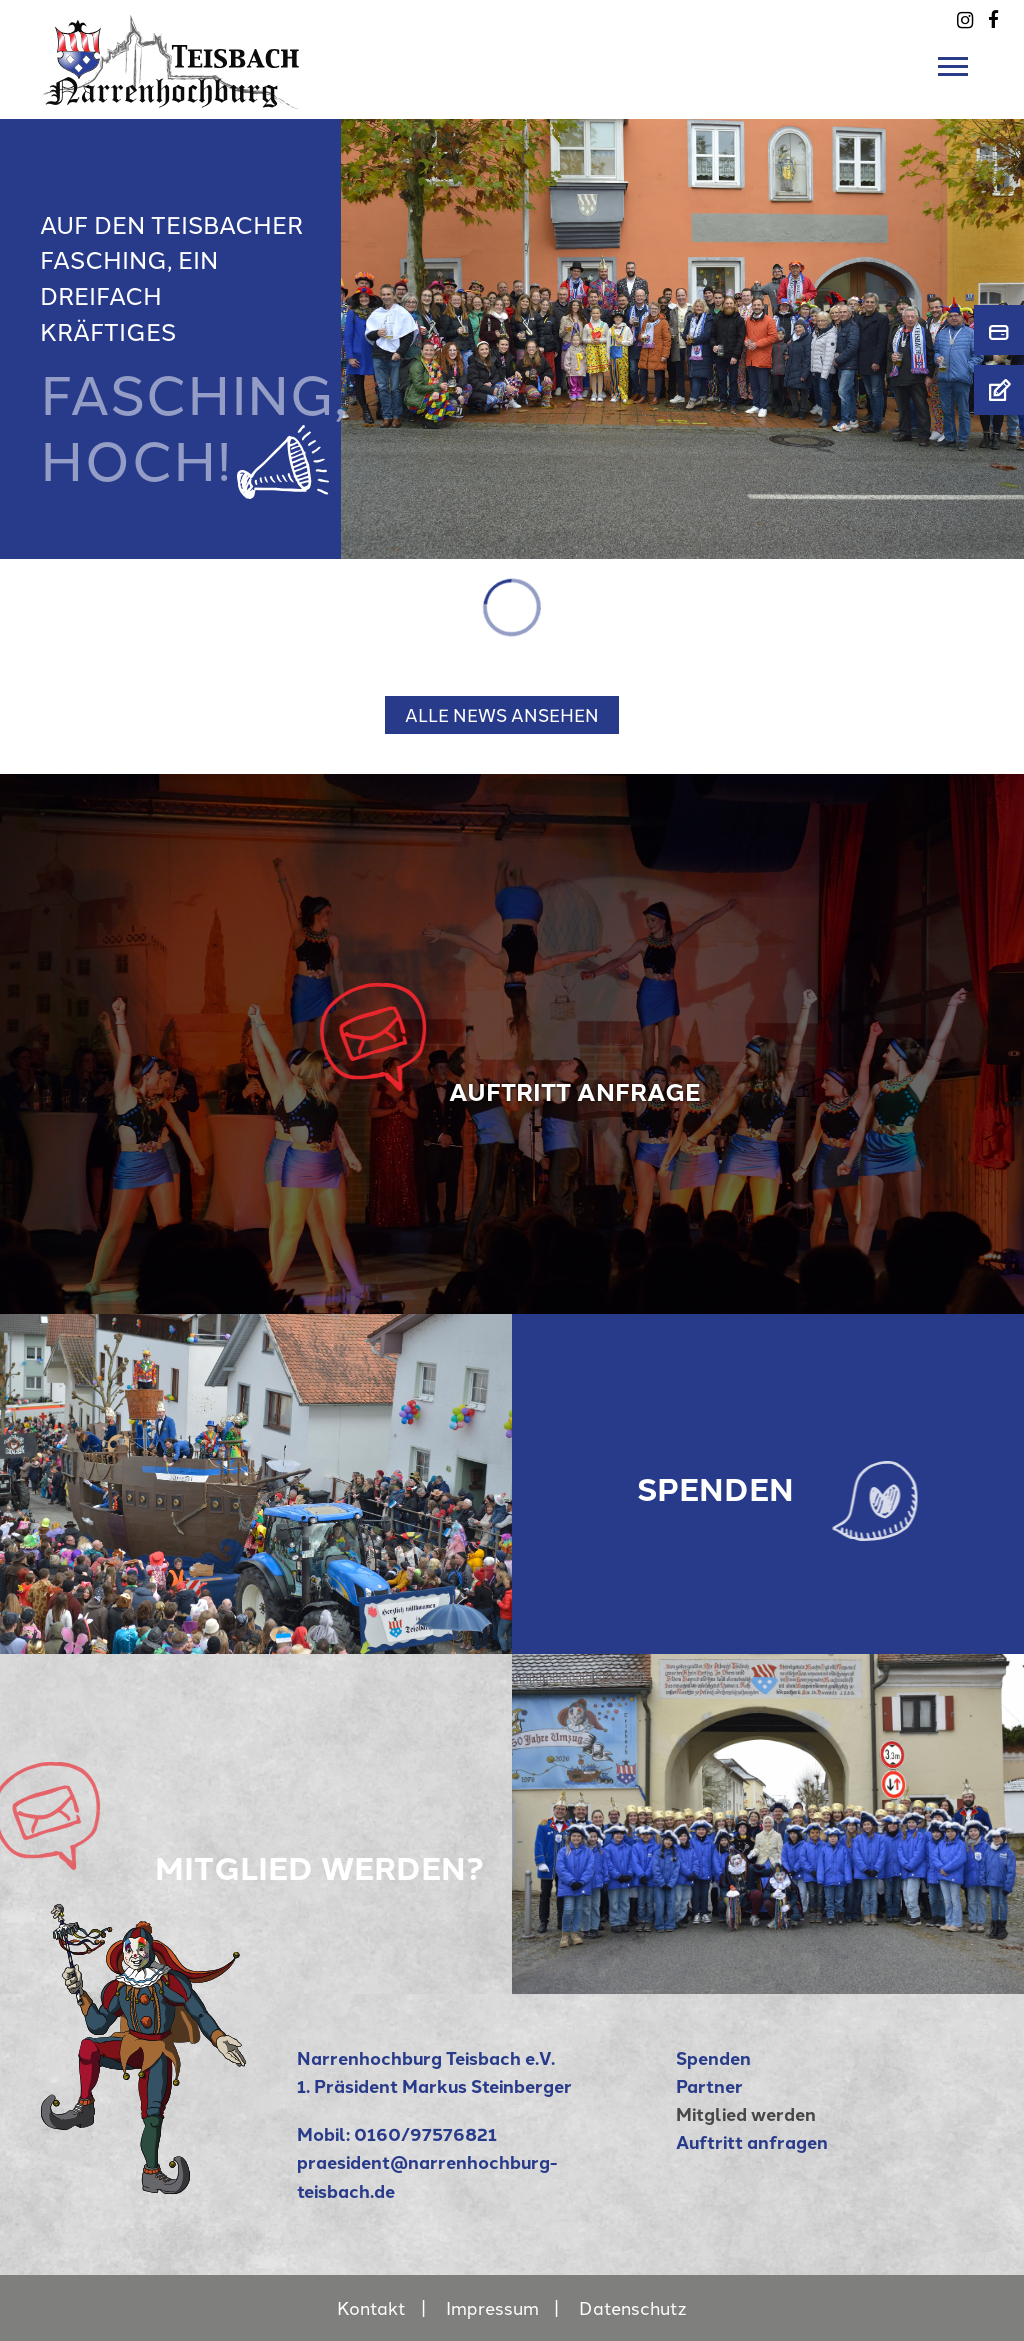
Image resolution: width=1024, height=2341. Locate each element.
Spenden (713, 2057)
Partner (709, 2085)
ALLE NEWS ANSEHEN (502, 714)
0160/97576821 (425, 2133)
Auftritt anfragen (752, 2141)
